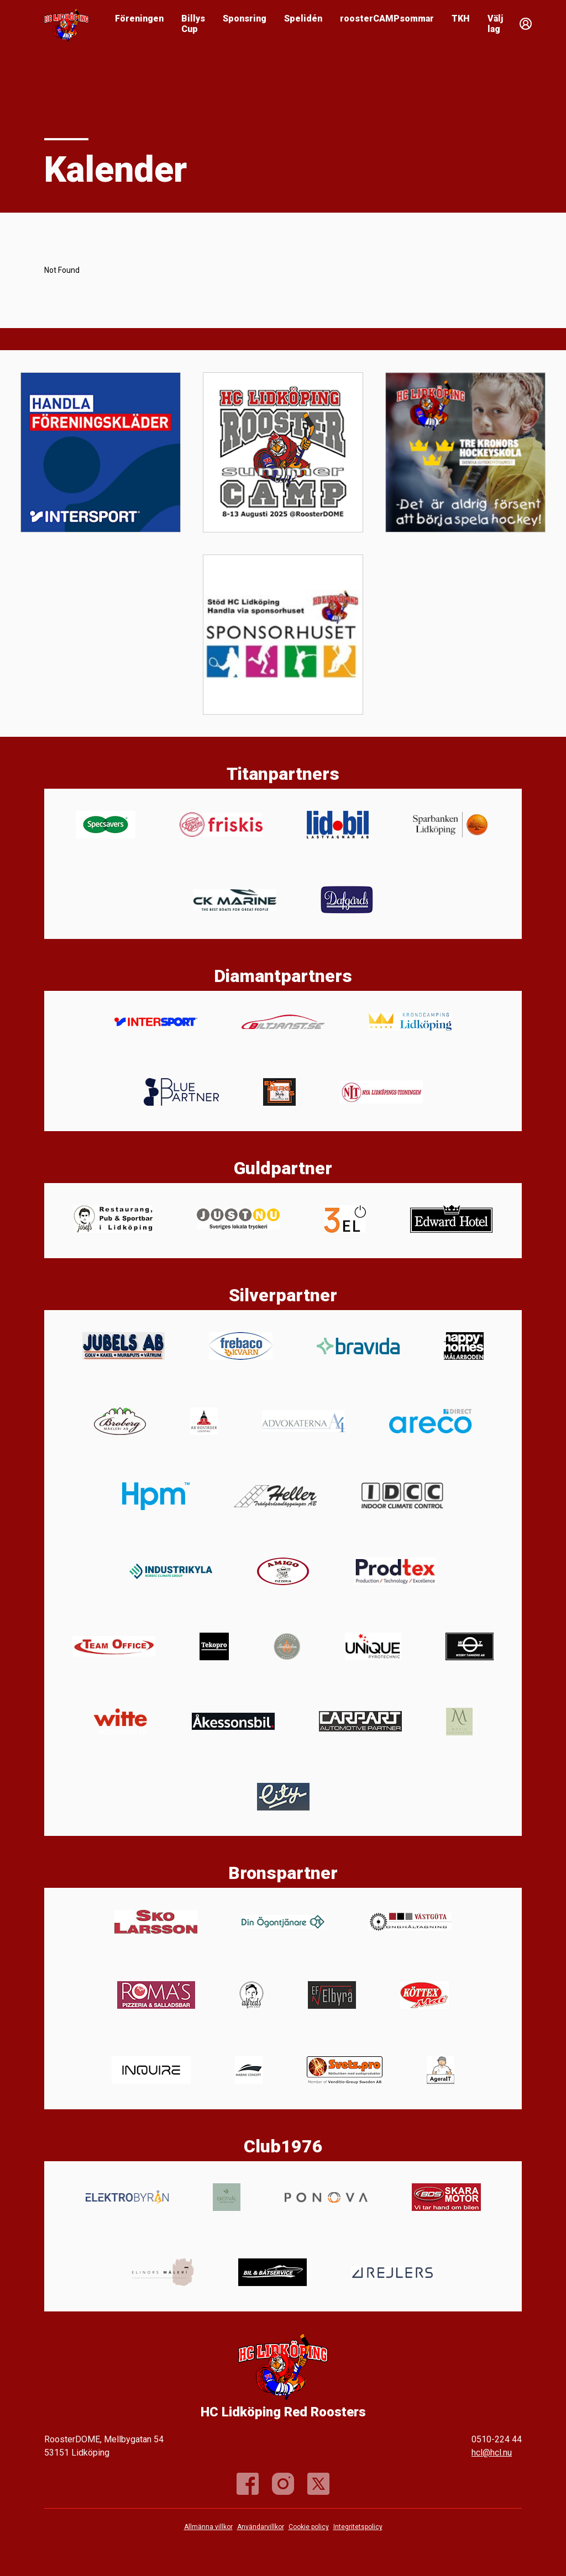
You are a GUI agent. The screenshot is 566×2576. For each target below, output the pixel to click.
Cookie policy (309, 2527)
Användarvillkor (260, 2527)
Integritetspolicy (357, 2527)
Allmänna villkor (208, 2527)
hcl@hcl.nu (491, 2452)
